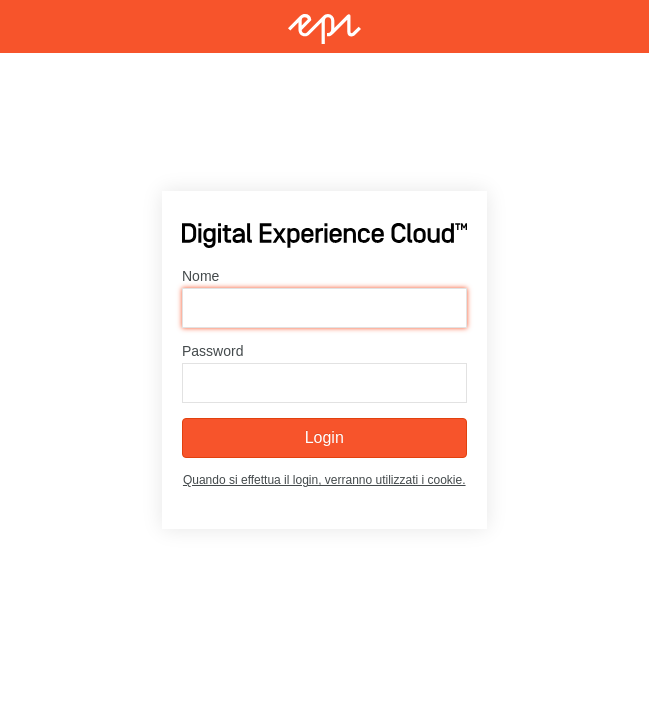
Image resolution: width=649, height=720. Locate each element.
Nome (200, 276)
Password (212, 351)
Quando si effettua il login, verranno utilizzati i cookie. (324, 480)
